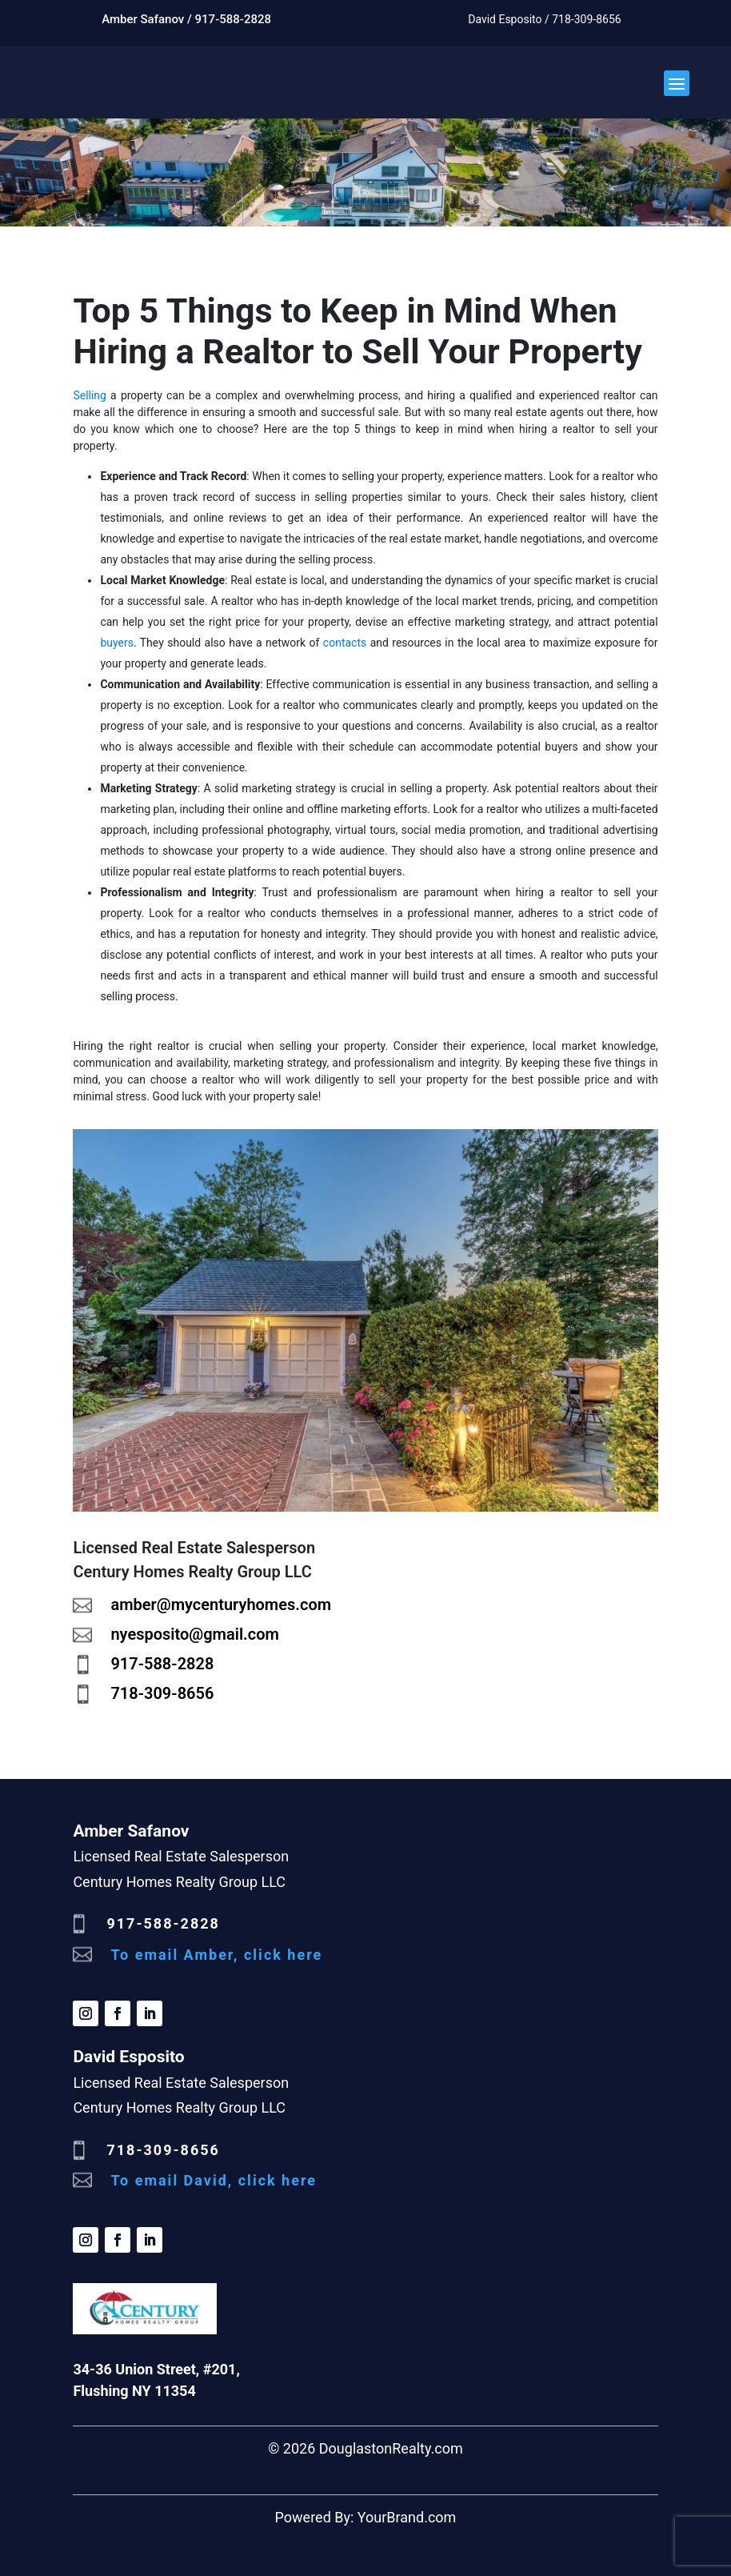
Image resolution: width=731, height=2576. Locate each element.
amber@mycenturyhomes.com (220, 1604)
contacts (344, 642)
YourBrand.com (407, 2517)
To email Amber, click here (216, 1954)
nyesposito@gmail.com (194, 1634)
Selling (89, 395)
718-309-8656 (162, 1693)
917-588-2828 (162, 1663)
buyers (117, 642)
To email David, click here (213, 2180)
